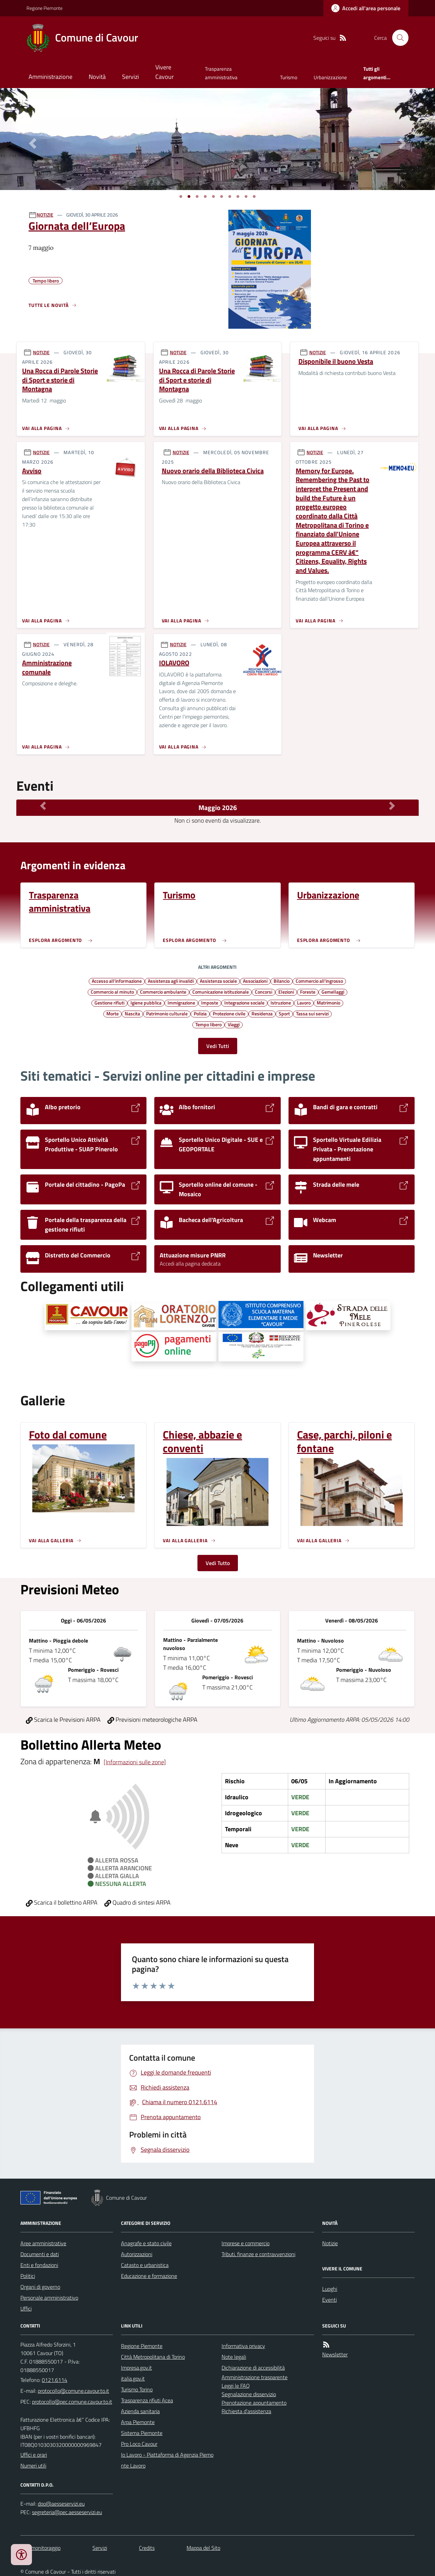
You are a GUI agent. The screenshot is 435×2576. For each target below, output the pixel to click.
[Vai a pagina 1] (180, 196)
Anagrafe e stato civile (146, 2243)
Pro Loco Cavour (139, 2444)
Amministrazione (50, 76)
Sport (284, 1013)
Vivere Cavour (164, 72)
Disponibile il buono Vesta (335, 361)
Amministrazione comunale (47, 667)
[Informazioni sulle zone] (135, 1762)
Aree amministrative (43, 2243)
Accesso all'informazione (117, 980)
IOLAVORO (174, 663)
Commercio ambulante (163, 991)
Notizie (330, 2243)
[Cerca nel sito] (397, 38)
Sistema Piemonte (141, 2433)
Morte (112, 1013)
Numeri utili (33, 2465)
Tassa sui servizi (312, 1013)
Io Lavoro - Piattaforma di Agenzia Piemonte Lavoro (167, 2460)
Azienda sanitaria (140, 2411)
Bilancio (282, 980)
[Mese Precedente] (43, 806)
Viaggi (234, 1024)
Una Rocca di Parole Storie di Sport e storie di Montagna (60, 380)
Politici (27, 2276)
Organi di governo (40, 2287)
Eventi (329, 2300)
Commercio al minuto (112, 991)
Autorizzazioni (136, 2254)
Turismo (288, 77)
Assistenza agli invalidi (171, 980)
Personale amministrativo (49, 2298)
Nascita (132, 1013)
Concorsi (263, 991)
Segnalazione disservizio (249, 2394)
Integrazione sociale (244, 1002)
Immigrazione (181, 1002)
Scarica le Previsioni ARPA (63, 1719)
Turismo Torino (137, 2389)
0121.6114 (54, 2380)
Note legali (234, 2357)
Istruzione (281, 1002)
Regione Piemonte (45, 8)
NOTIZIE (45, 214)
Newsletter (335, 2354)
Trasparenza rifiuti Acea (147, 2400)
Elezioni (286, 991)
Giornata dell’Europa (77, 225)
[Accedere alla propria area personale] (365, 8)
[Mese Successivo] (392, 806)
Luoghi (329, 2289)
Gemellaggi (332, 991)
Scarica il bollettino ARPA (62, 1902)
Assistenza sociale (218, 980)
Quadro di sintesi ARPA (137, 1902)
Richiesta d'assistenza (246, 2411)
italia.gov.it (133, 2378)
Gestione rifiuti (109, 1002)
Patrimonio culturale (167, 1013)
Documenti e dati (39, 2254)
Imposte (209, 1002)
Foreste (307, 991)
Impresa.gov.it (136, 2368)
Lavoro (304, 1002)
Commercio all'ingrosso (319, 980)
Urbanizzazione (330, 77)
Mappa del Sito (203, 2548)
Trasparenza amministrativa (221, 73)
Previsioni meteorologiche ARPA (152, 1719)
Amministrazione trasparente (255, 2377)
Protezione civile (229, 1013)
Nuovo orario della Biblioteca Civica (213, 471)
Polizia (200, 1013)
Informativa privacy (243, 2346)
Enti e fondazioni (39, 2265)
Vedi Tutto (218, 1563)
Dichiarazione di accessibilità (253, 2368)
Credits (147, 2548)
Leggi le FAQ (236, 2386)
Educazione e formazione (149, 2276)
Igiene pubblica (145, 1002)
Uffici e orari (33, 2455)
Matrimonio (328, 1002)
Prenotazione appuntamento (254, 2403)
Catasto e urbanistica (145, 2265)
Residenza (262, 1013)
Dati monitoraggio (40, 2548)
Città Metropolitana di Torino (153, 2357)
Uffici (26, 2308)
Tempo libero (208, 1024)
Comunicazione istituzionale (220, 991)
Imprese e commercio (245, 2243)
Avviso (31, 471)
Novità (97, 76)
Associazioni (255, 980)
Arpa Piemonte (138, 2422)
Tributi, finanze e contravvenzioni (258, 2254)
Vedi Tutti (217, 1046)
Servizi (130, 76)
